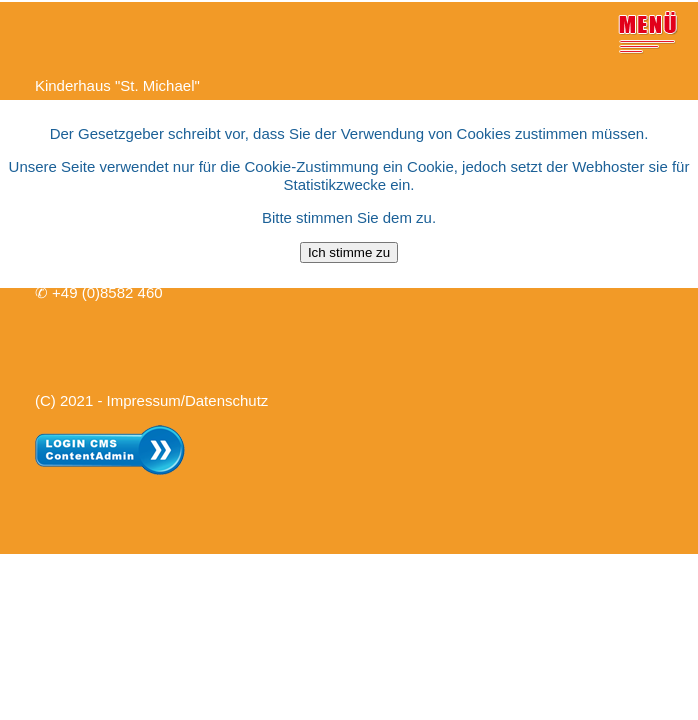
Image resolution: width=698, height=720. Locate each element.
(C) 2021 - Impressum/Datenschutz (151, 398)
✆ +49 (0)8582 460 (99, 290)
